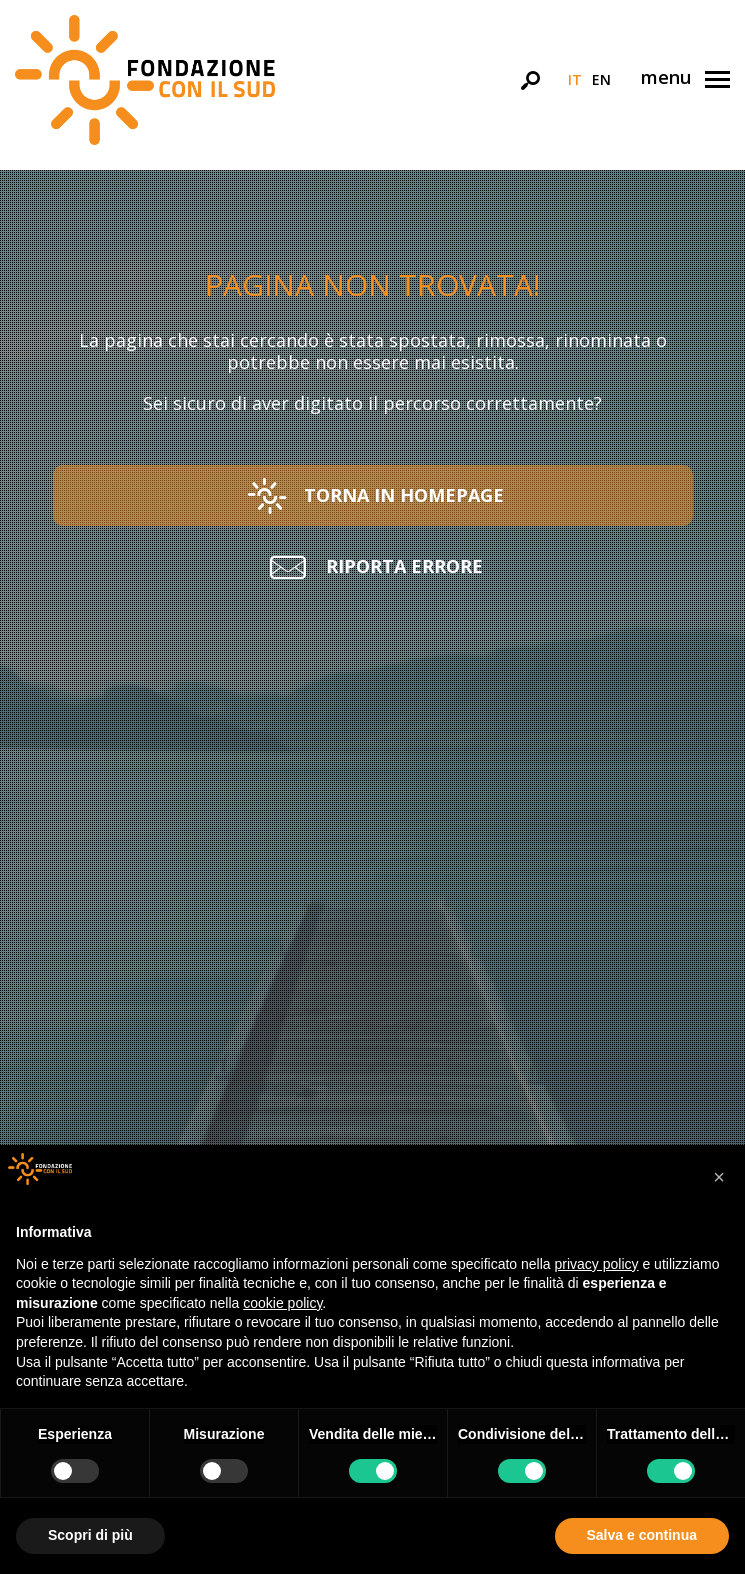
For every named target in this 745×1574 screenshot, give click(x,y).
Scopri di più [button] (90, 1535)
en (601, 79)
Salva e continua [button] (642, 1535)
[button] (373, 495)
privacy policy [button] (597, 1264)
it (575, 79)
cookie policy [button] (282, 1303)
